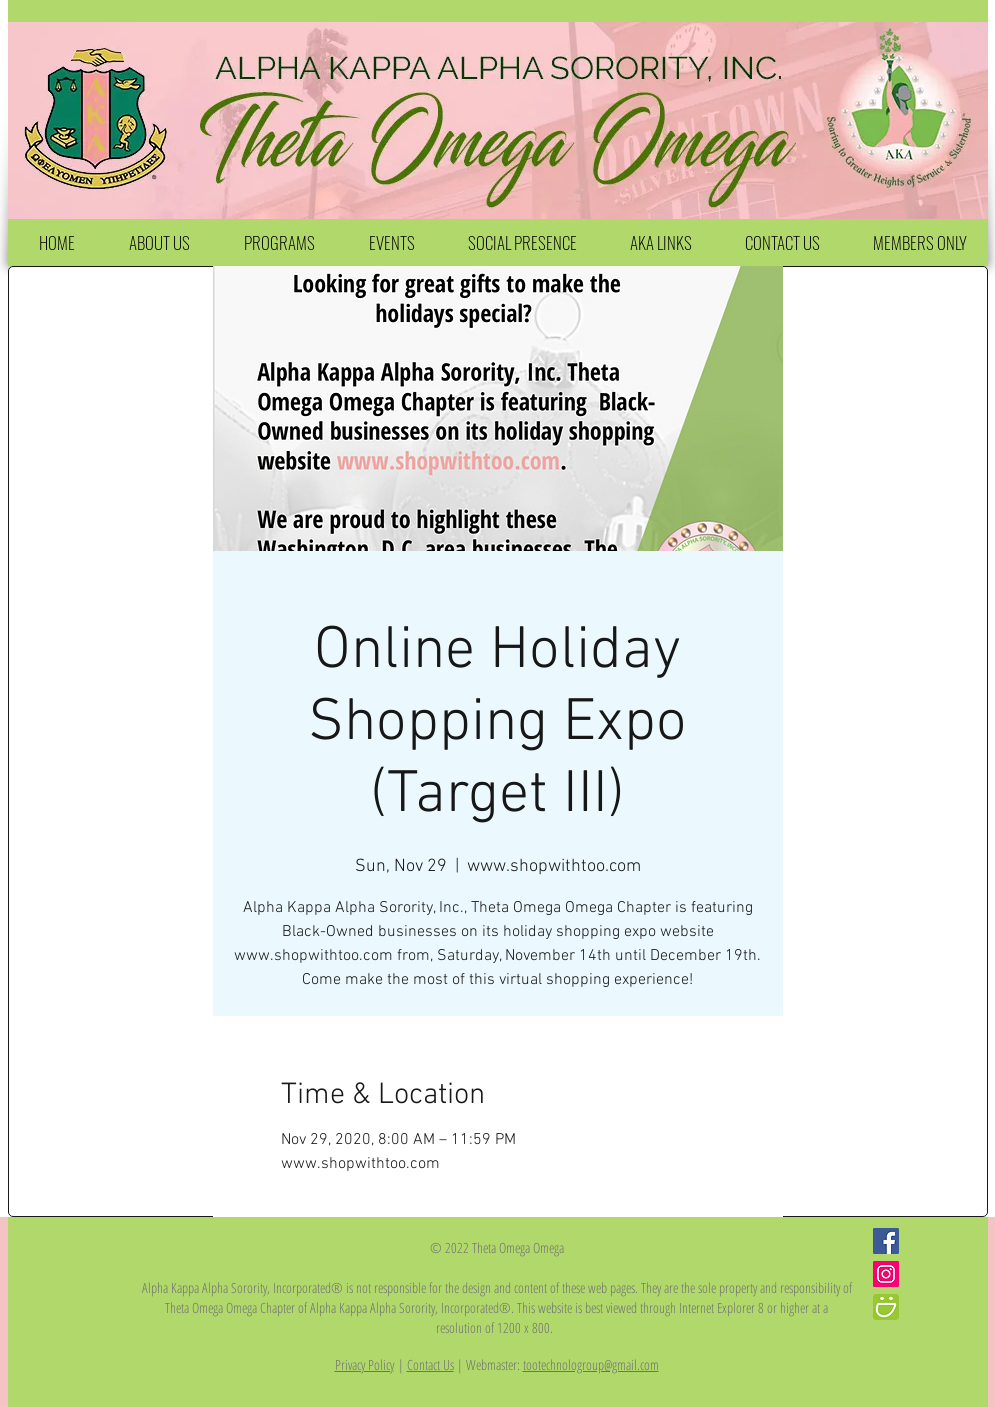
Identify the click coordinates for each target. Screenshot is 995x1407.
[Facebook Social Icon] (886, 1241)
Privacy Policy (364, 1364)
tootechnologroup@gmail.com (591, 1364)
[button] (160, 242)
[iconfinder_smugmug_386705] (886, 1307)
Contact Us (430, 1364)
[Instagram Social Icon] (886, 1274)
